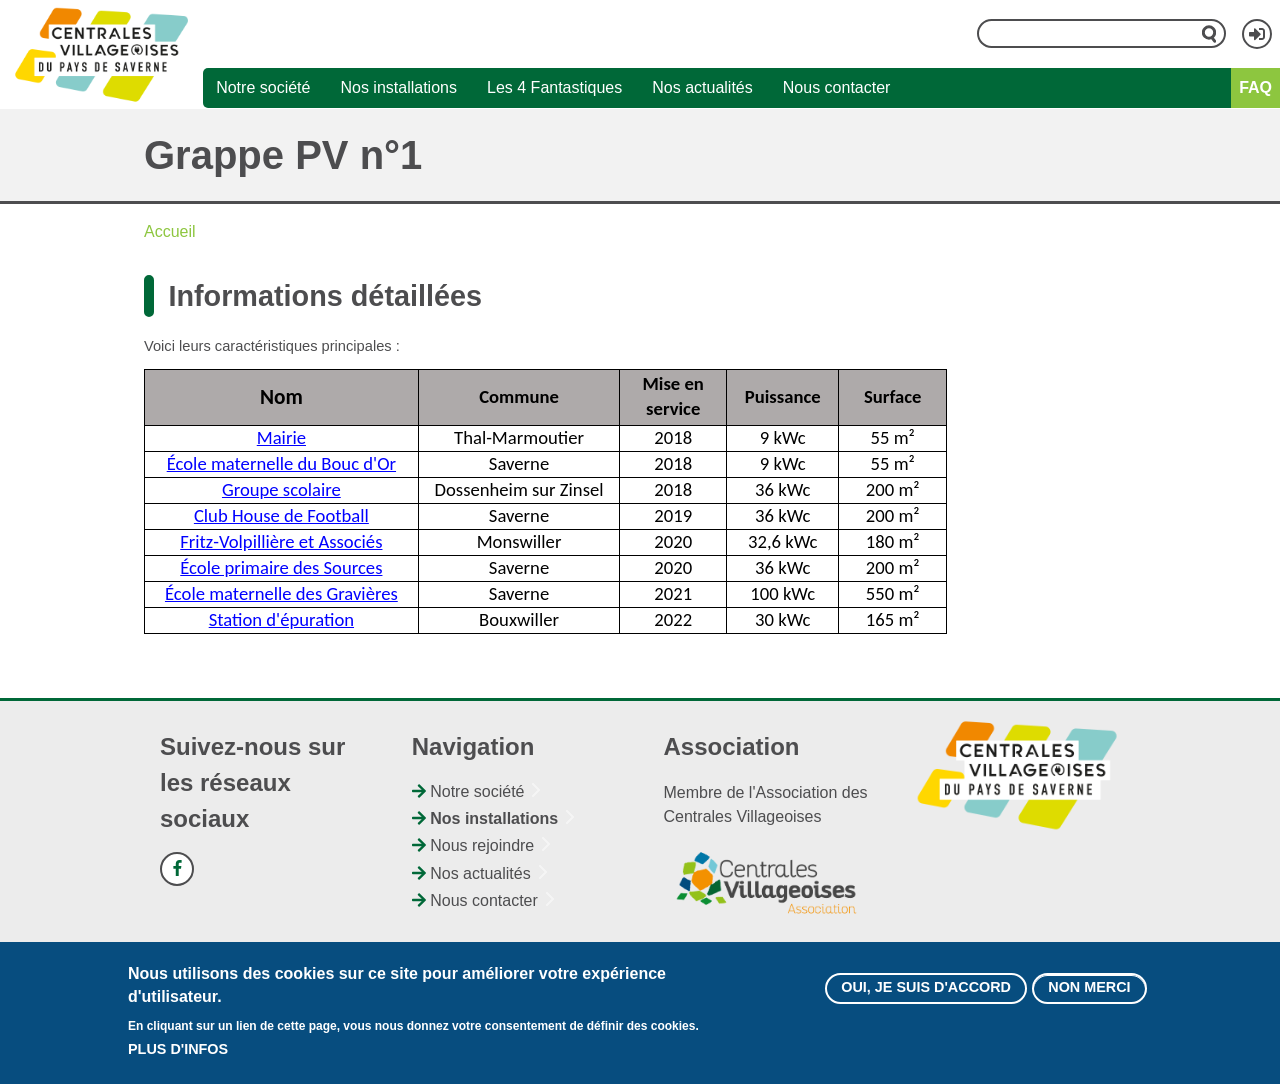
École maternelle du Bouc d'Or (281, 463)
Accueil (170, 231)
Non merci (1089, 990)
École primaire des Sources (281, 567)
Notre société (263, 87)
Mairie (281, 437)
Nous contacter (837, 87)
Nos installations (398, 87)
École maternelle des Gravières (281, 593)
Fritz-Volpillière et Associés (281, 541)
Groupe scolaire (281, 489)
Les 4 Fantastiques (554, 87)
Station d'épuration (281, 619)
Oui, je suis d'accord (926, 990)
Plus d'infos (178, 1051)
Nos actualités (702, 87)
